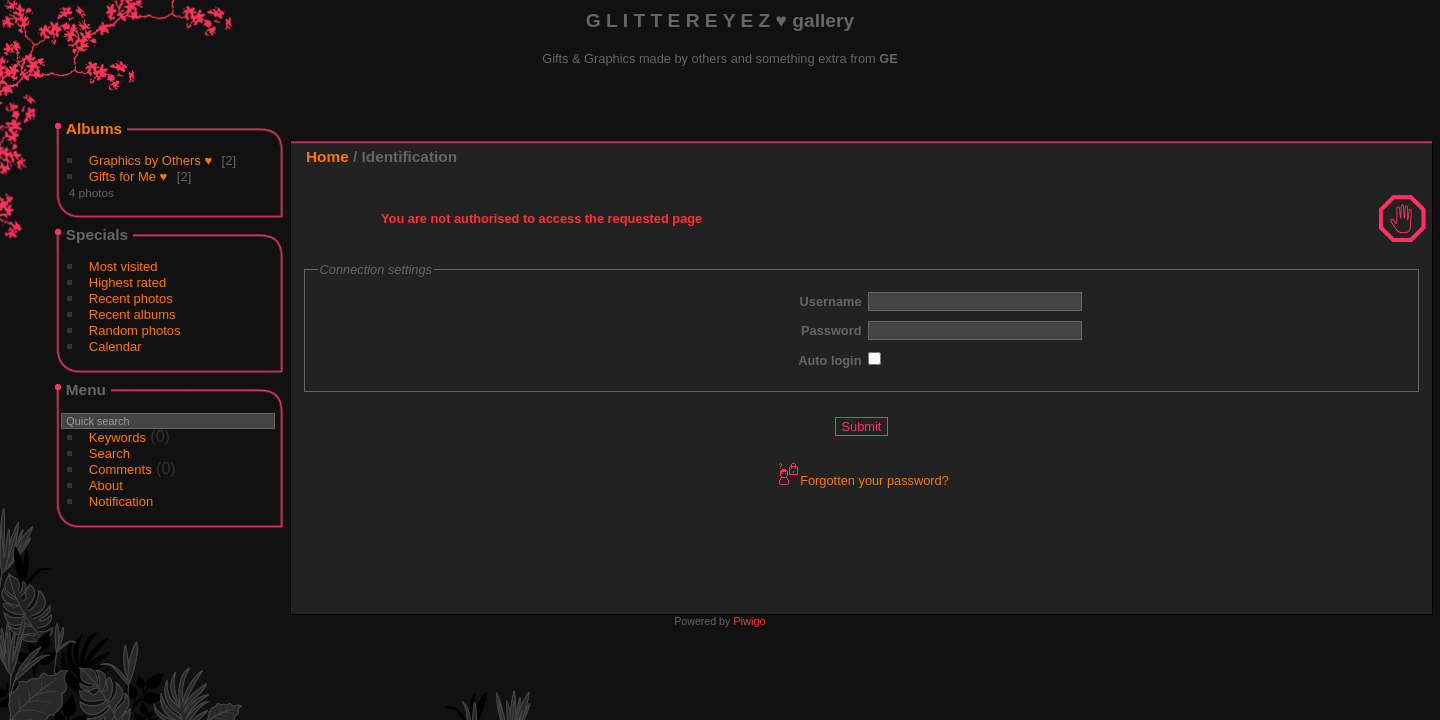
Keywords (117, 437)
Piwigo (749, 621)
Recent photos (131, 298)
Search (109, 453)
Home (327, 156)
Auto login (829, 360)
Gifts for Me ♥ (128, 176)
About (106, 485)
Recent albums (132, 314)
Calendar (115, 346)
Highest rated (127, 282)
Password (831, 330)
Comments (120, 469)
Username (831, 301)
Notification (121, 501)
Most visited (123, 266)
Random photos (135, 330)
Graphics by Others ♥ (150, 160)
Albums (94, 128)
